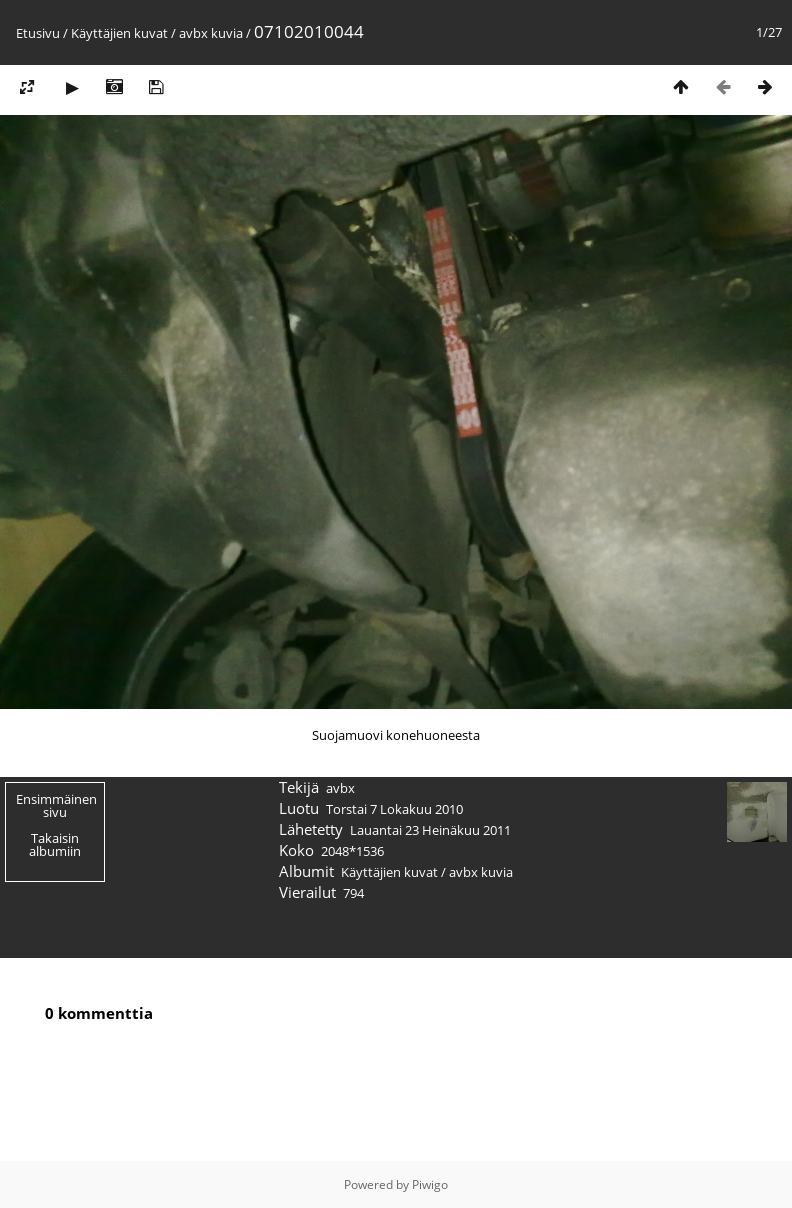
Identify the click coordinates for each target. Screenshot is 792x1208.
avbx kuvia (211, 33)
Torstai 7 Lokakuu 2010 (394, 809)
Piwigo (430, 1184)
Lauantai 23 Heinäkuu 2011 (430, 830)
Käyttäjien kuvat (119, 33)
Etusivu (38, 33)
